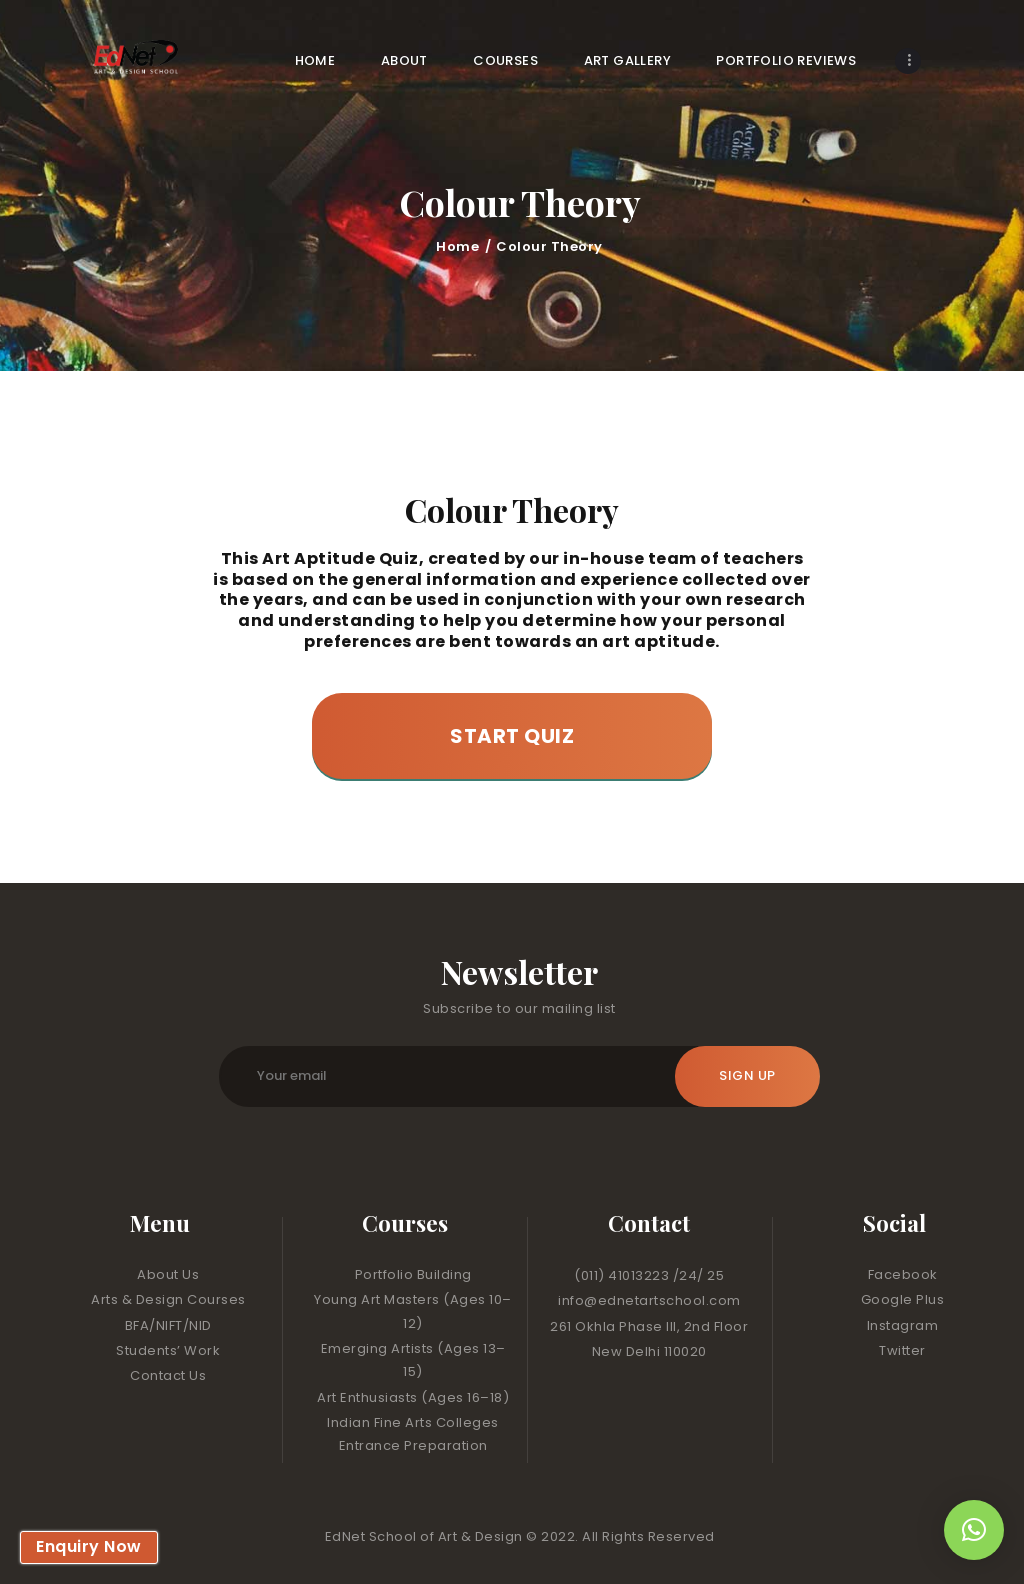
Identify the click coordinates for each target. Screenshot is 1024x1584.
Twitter (902, 1350)
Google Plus (903, 1299)
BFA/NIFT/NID (168, 1325)
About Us (168, 1274)
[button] (974, 1530)
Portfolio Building (413, 1274)
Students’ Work (168, 1350)
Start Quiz (512, 736)
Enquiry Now (89, 1546)
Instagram (903, 1325)
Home (457, 246)
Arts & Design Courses (168, 1299)
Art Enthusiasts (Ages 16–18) (413, 1397)
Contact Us (168, 1375)
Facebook (903, 1274)
